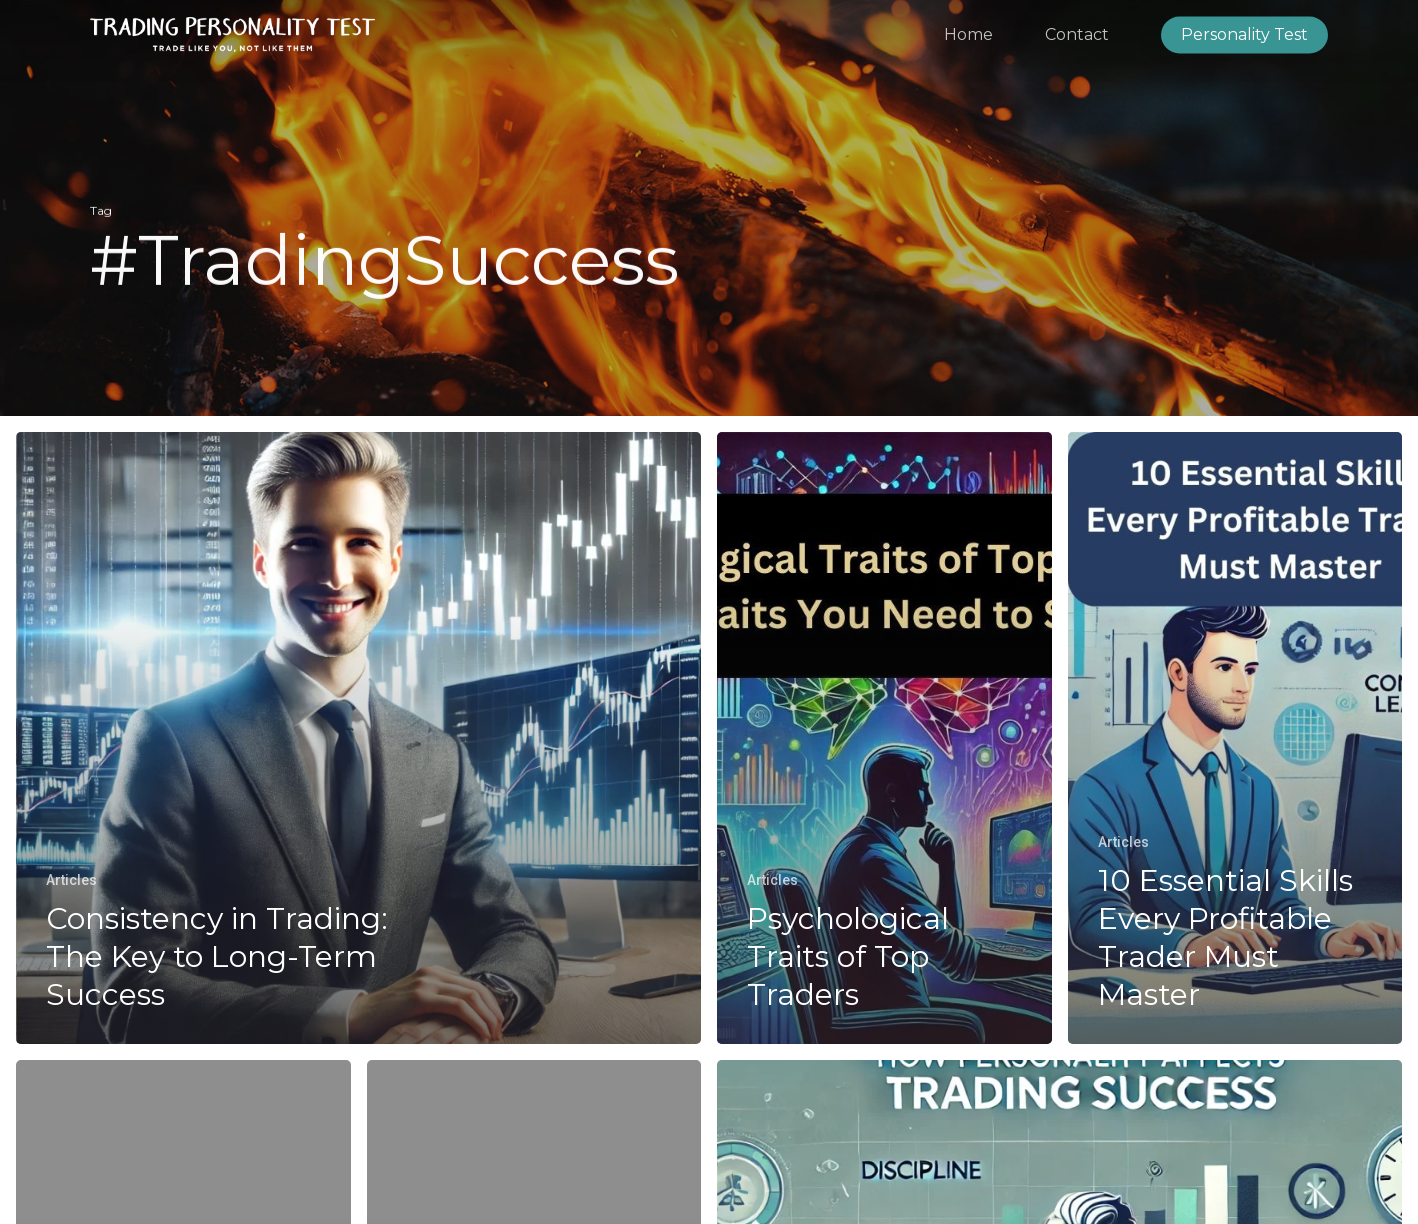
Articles (71, 880)
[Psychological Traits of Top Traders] (884, 738)
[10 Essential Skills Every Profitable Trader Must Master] (1235, 738)
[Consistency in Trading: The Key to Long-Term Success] (358, 738)
